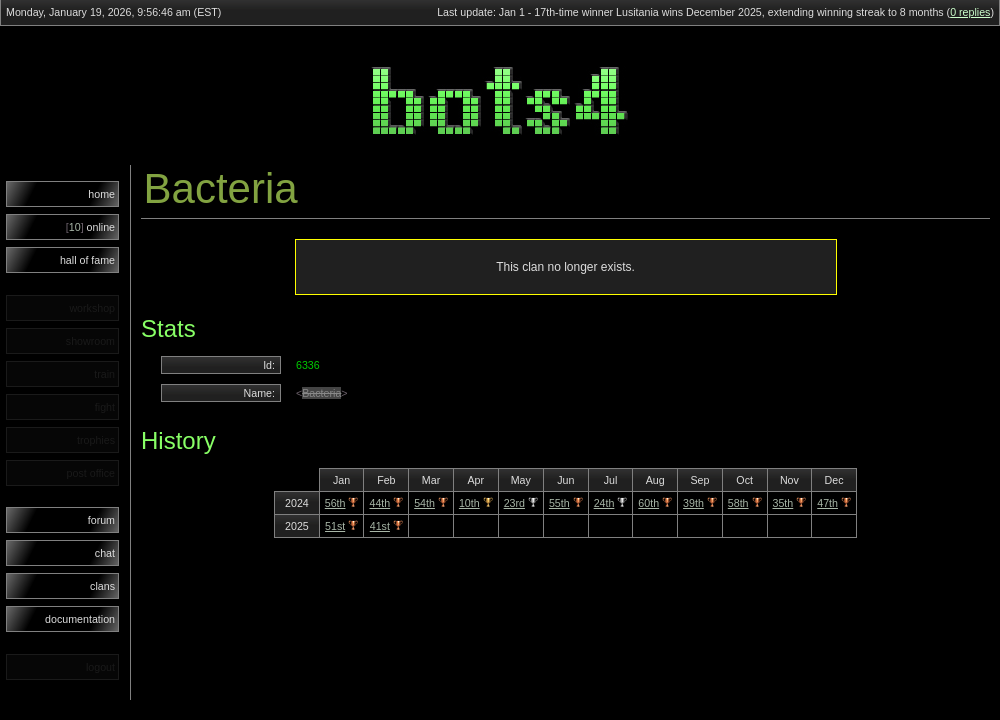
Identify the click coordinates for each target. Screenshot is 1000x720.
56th (335, 503)
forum (101, 520)
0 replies (970, 12)
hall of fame (87, 260)
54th (424, 503)
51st (335, 526)
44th (379, 503)
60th (648, 503)
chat (105, 553)
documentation (80, 619)
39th (693, 503)
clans (102, 586)
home (101, 194)
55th (559, 503)
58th (738, 503)
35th (783, 503)
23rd (514, 503)
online (90, 227)
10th (469, 503)
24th (604, 503)
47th (827, 503)
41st (380, 526)
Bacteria (321, 393)
